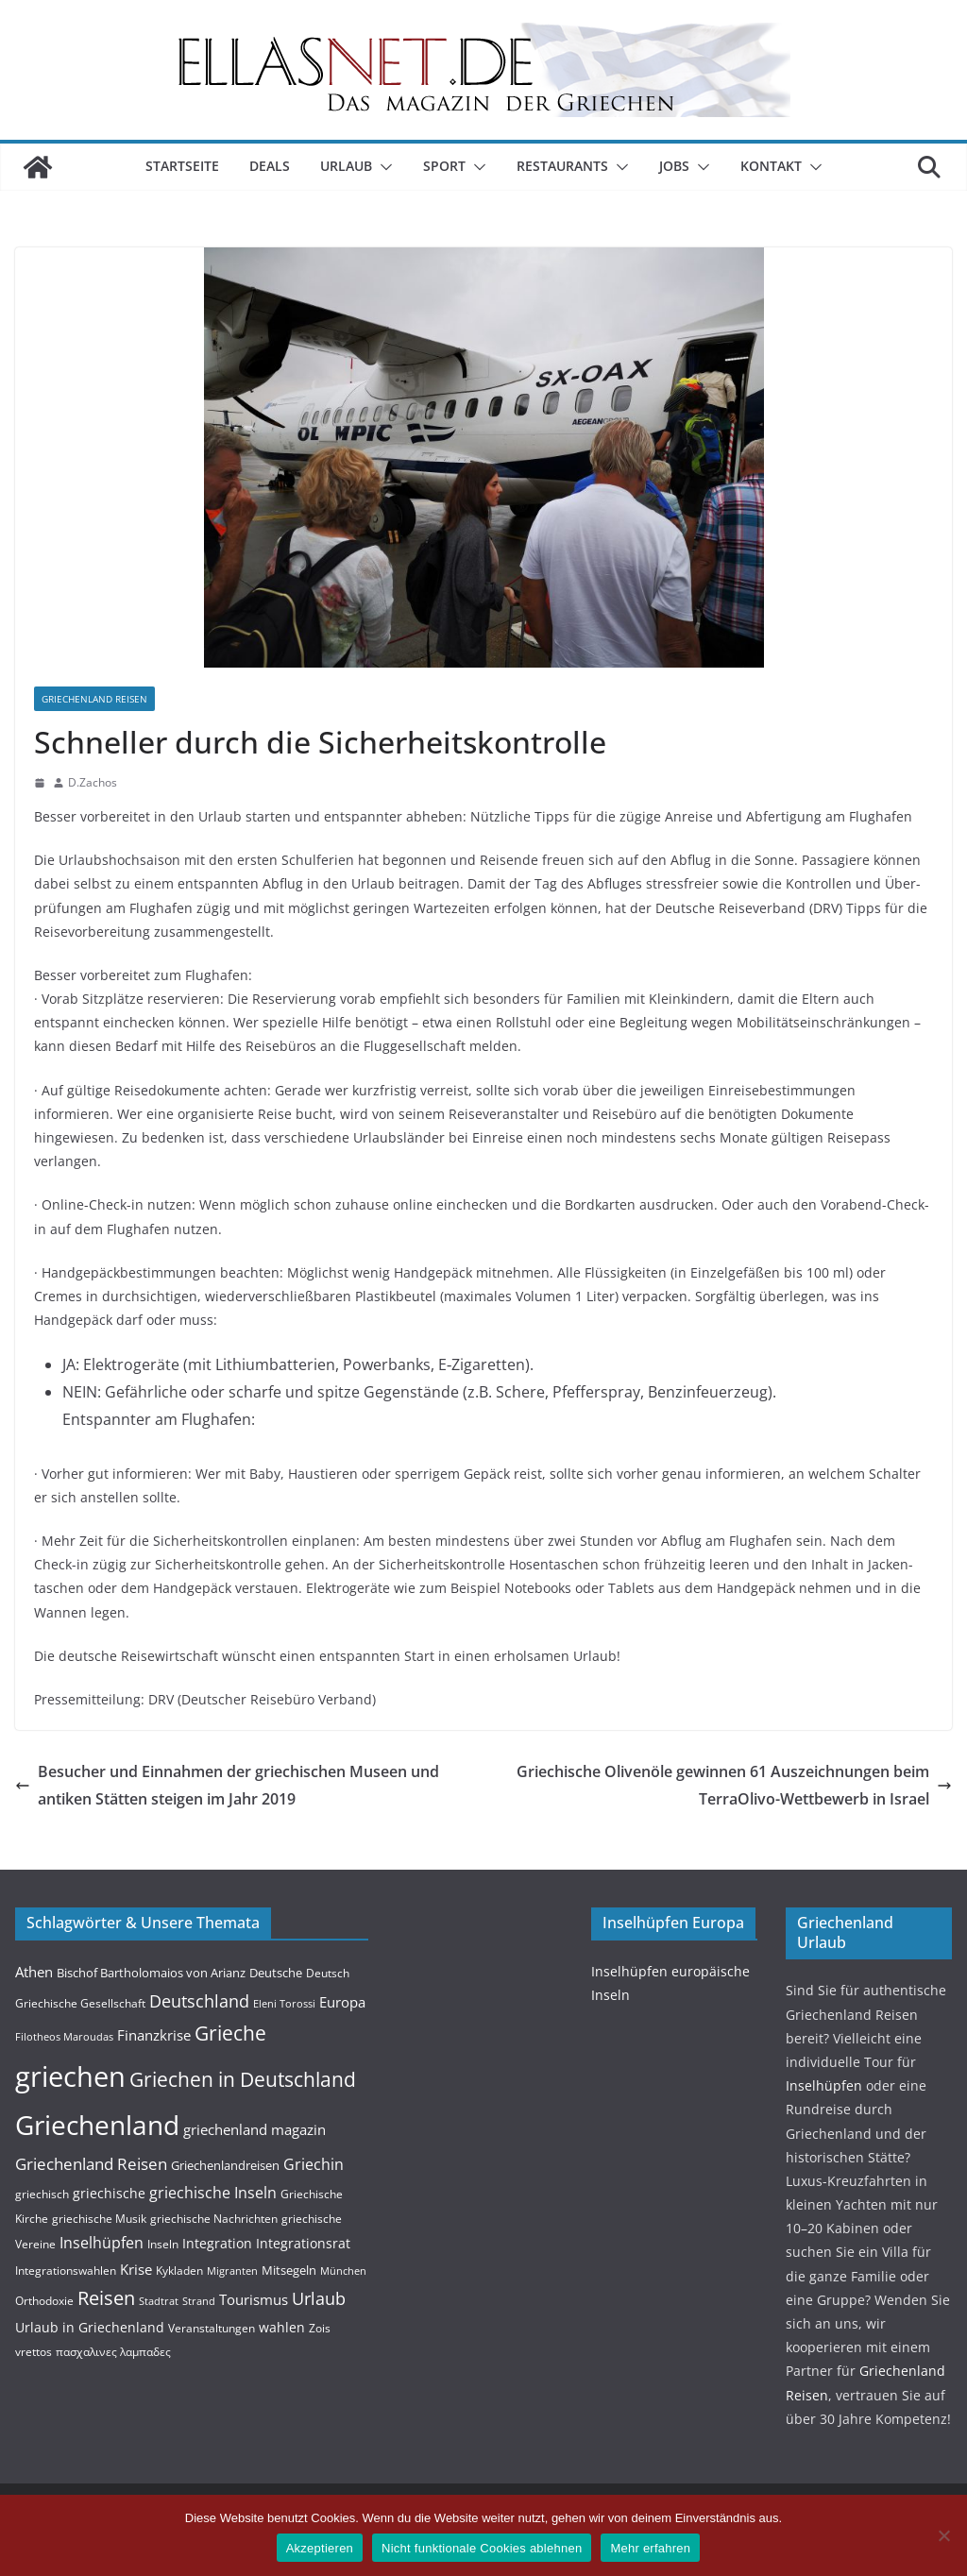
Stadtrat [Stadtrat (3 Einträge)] (158, 2301)
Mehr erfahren (650, 2548)
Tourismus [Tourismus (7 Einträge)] (253, 2299)
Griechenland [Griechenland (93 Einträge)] (97, 2125)
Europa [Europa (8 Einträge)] (342, 2001)
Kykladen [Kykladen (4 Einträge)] (179, 2270)
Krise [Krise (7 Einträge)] (136, 2269)
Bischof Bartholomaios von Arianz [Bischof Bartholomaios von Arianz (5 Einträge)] (151, 1972)
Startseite (182, 166)
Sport (444, 166)
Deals (269, 166)
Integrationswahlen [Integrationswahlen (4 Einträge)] (65, 2270)
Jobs (674, 166)
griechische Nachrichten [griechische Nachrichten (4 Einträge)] (214, 2219)
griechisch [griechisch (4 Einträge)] (42, 2194)
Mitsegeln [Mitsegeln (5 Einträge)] (289, 2270)
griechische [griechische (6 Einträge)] (109, 2193)
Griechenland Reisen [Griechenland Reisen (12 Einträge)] (91, 2164)
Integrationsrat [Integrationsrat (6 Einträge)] (303, 2243)
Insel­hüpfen (824, 2085)
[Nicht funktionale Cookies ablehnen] (943, 2535)
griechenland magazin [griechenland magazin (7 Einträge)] (254, 2129)
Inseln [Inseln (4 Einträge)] (162, 2244)
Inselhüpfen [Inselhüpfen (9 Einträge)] (101, 2242)
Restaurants (562, 166)
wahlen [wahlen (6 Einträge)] (282, 2327)
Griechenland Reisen (94, 698)
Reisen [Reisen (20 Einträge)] (106, 2298)
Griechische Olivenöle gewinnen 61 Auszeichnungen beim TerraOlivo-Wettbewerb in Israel (734, 1785)
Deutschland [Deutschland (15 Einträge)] (199, 2000)
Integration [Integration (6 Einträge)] (217, 2243)
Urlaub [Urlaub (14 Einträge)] (319, 2298)
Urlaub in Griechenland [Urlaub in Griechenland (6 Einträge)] (89, 2327)
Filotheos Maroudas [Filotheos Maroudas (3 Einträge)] (64, 2036)
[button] (382, 167)
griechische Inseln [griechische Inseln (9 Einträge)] (213, 2192)
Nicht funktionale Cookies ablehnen (482, 2548)
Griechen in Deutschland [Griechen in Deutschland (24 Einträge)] (242, 2079)
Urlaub (346, 166)
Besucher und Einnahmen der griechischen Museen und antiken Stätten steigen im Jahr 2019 (227, 1785)
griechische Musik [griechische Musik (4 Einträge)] (99, 2219)
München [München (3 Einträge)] (343, 2271)
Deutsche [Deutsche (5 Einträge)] (275, 1972)
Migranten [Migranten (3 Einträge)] (232, 2271)
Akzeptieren (319, 2548)
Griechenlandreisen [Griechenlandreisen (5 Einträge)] (225, 2165)
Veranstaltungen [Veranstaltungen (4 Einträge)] (211, 2328)
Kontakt (771, 166)
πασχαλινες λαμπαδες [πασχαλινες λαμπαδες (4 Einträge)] (113, 2352)
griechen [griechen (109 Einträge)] (70, 2076)
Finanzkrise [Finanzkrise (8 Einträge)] (154, 2034)
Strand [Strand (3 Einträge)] (198, 2301)
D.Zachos (92, 782)
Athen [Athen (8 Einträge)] (34, 1971)
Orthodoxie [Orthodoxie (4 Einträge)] (44, 2301)
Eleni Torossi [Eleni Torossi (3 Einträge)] (284, 2003)
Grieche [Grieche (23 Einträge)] (230, 2033)
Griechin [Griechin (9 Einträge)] (313, 2164)
